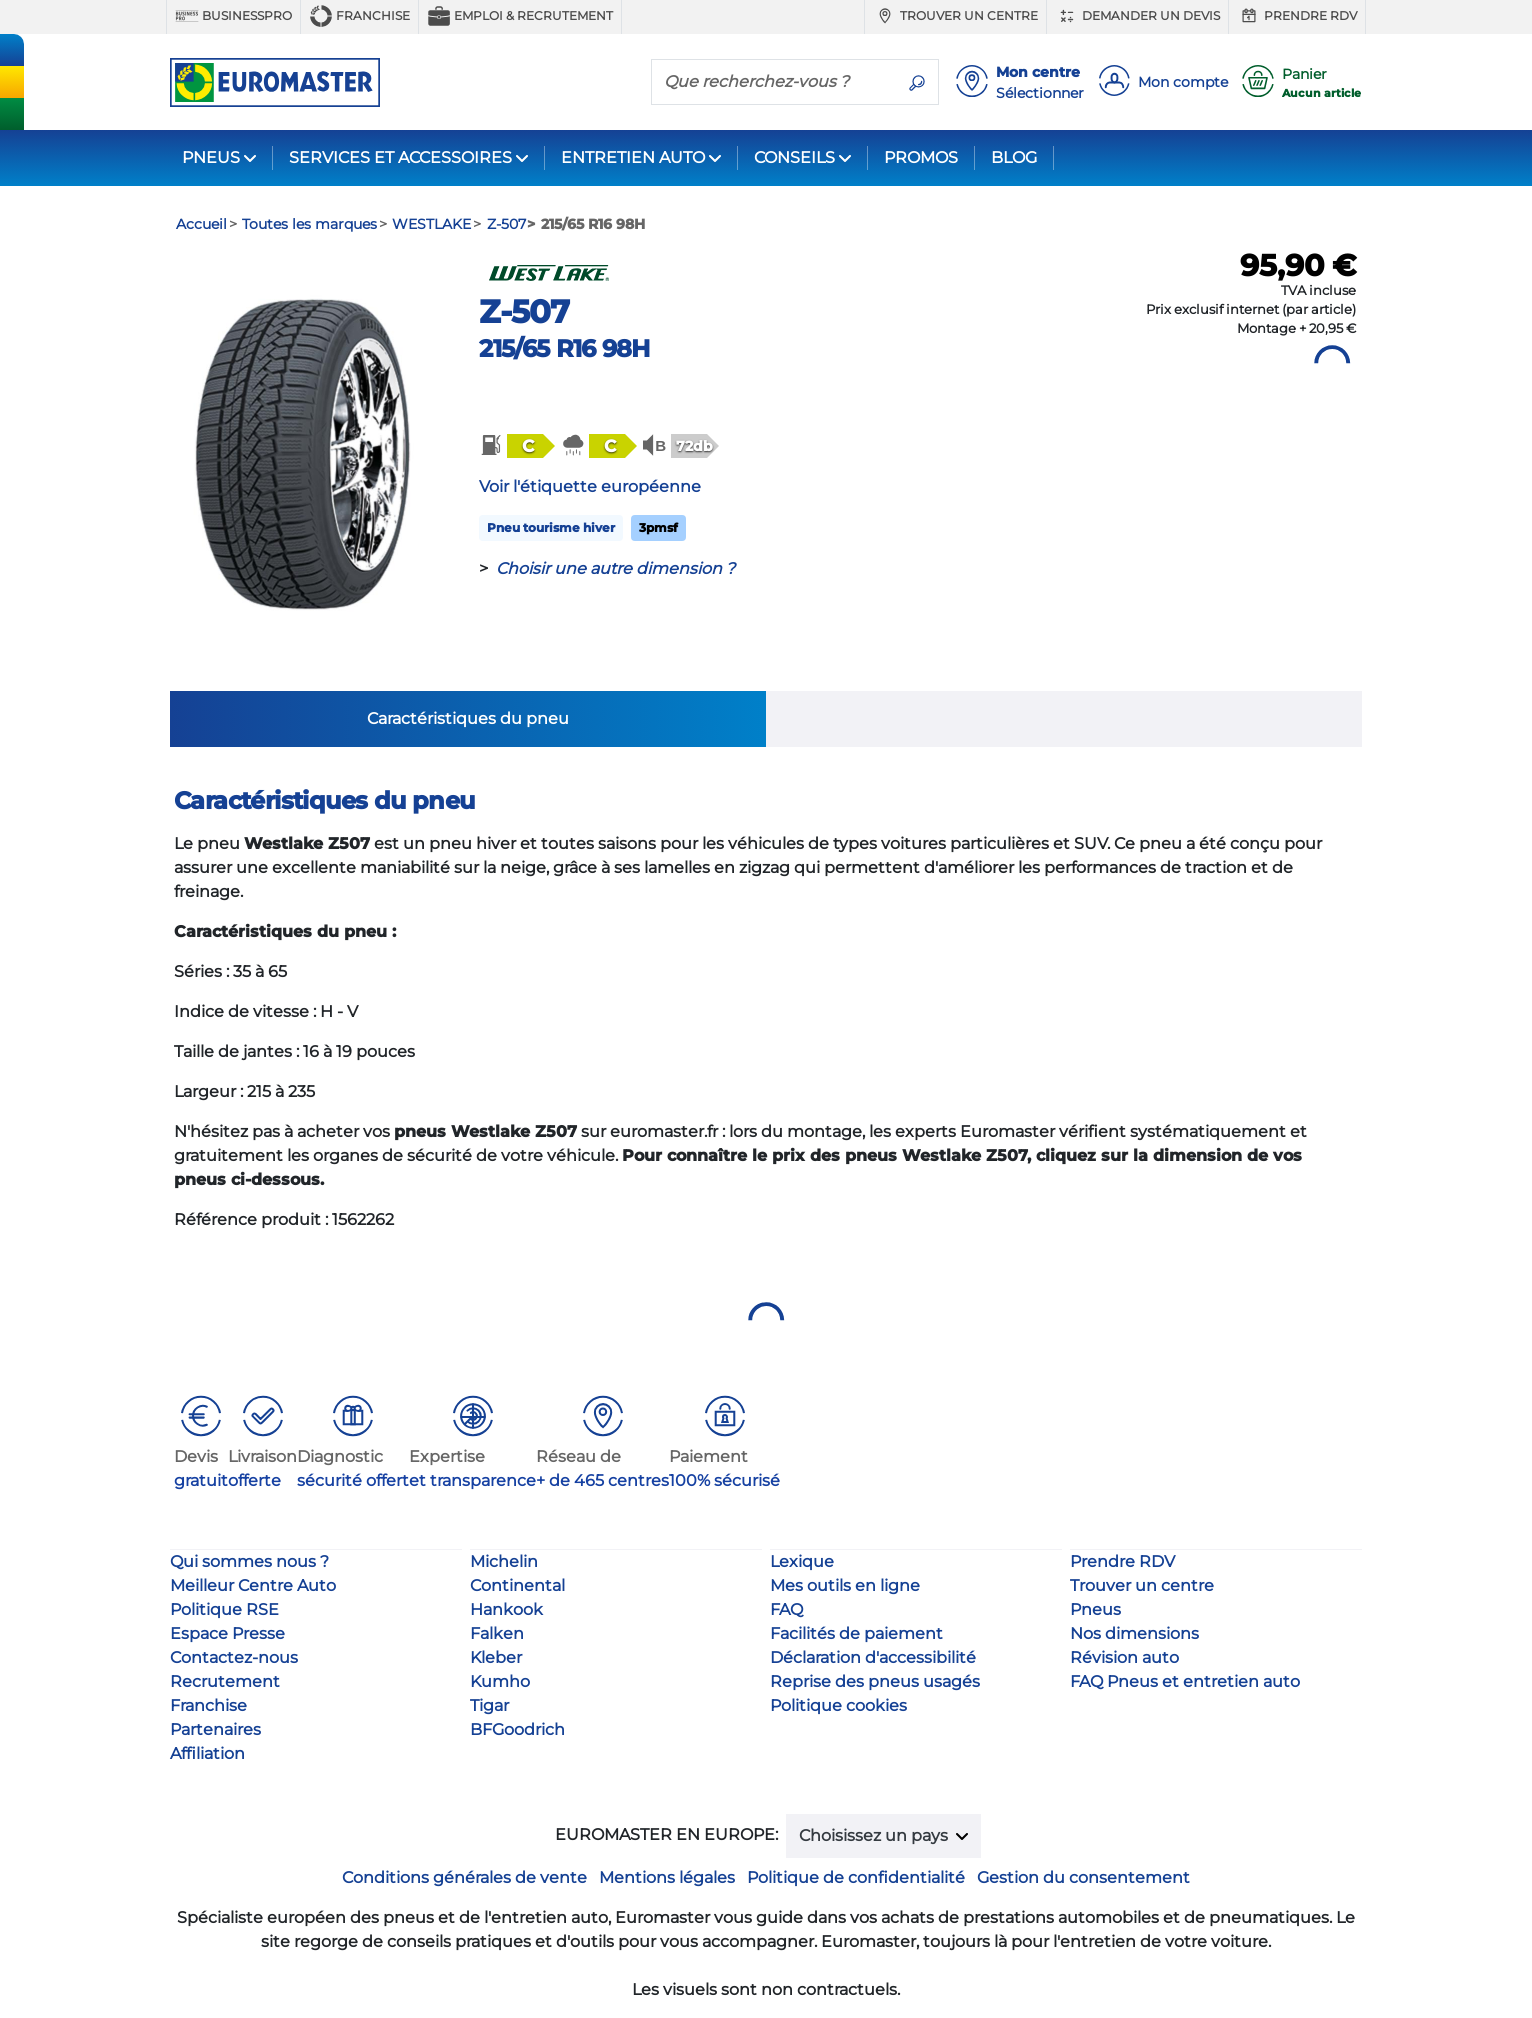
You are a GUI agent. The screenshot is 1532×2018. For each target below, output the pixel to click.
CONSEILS (794, 157)
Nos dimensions (1134, 1633)
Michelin (504, 1561)
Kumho (500, 1681)
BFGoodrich (517, 1729)
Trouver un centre (955, 16)
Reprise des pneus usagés (875, 1681)
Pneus (1095, 1609)
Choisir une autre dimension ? (615, 568)
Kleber (496, 1657)
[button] (516, 446)
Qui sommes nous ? (249, 1561)
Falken (497, 1633)
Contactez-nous (234, 1657)
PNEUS (211, 157)
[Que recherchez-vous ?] (774, 81)
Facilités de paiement (856, 1633)
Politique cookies (838, 1705)
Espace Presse (227, 1633)
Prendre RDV (1297, 16)
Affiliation (207, 1753)
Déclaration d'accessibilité (873, 1657)
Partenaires (215, 1729)
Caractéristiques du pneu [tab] (468, 718)
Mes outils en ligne (845, 1585)
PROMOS (921, 157)
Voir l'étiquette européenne (590, 486)
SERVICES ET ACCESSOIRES (400, 157)
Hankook (506, 1609)
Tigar (489, 1705)
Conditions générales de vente (464, 1877)
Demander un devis (1137, 16)
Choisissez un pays (875, 1835)
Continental (517, 1585)
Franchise (359, 16)
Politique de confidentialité (856, 1877)
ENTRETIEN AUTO (633, 157)
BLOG (1014, 157)
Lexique (802, 1561)
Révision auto (1124, 1657)
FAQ (786, 1609)
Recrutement (225, 1681)
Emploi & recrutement (520, 16)
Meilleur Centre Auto (253, 1585)
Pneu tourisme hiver (551, 527)
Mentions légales (667, 1877)
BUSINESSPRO (233, 16)
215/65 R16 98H (564, 348)
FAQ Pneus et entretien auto (1185, 1681)
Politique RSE (224, 1609)
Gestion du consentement (1083, 1877)
